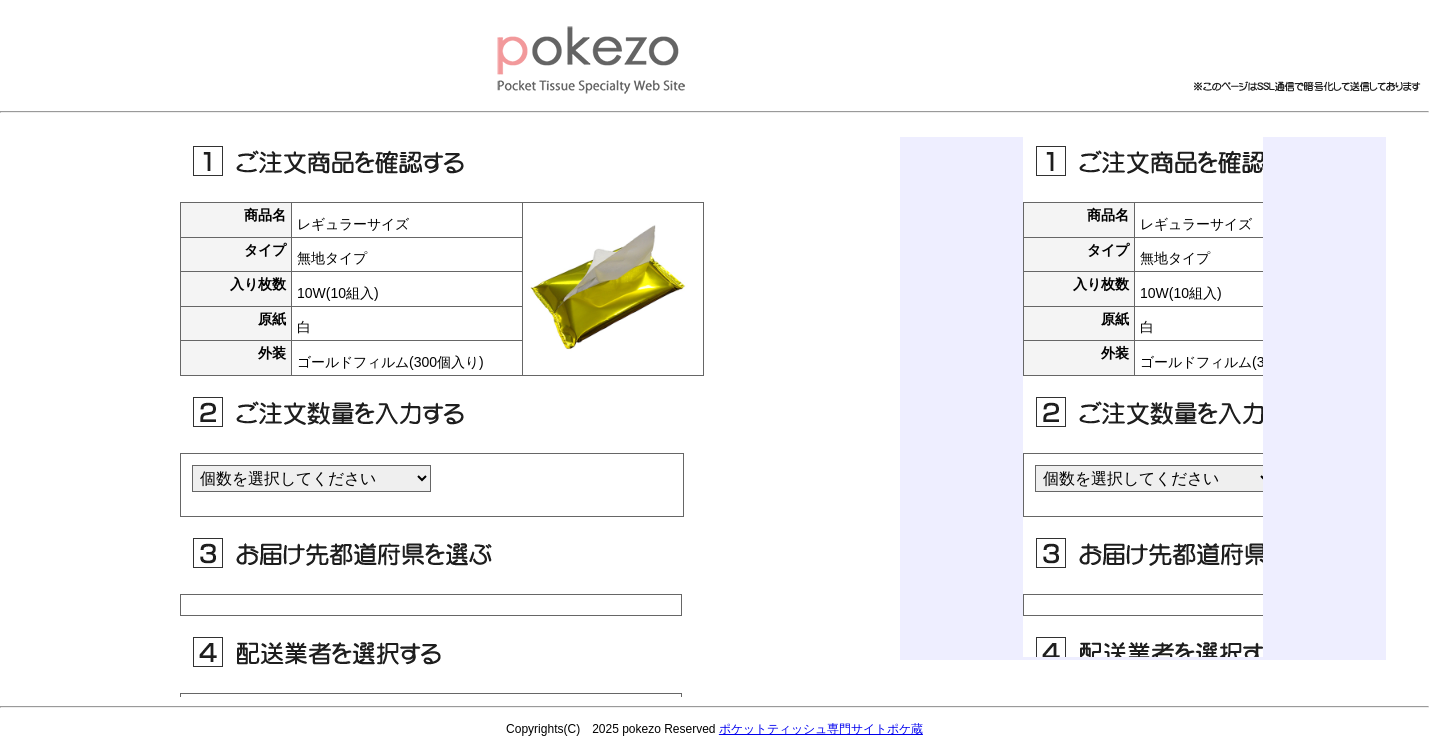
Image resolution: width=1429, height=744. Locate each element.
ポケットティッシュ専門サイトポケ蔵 (821, 729)
